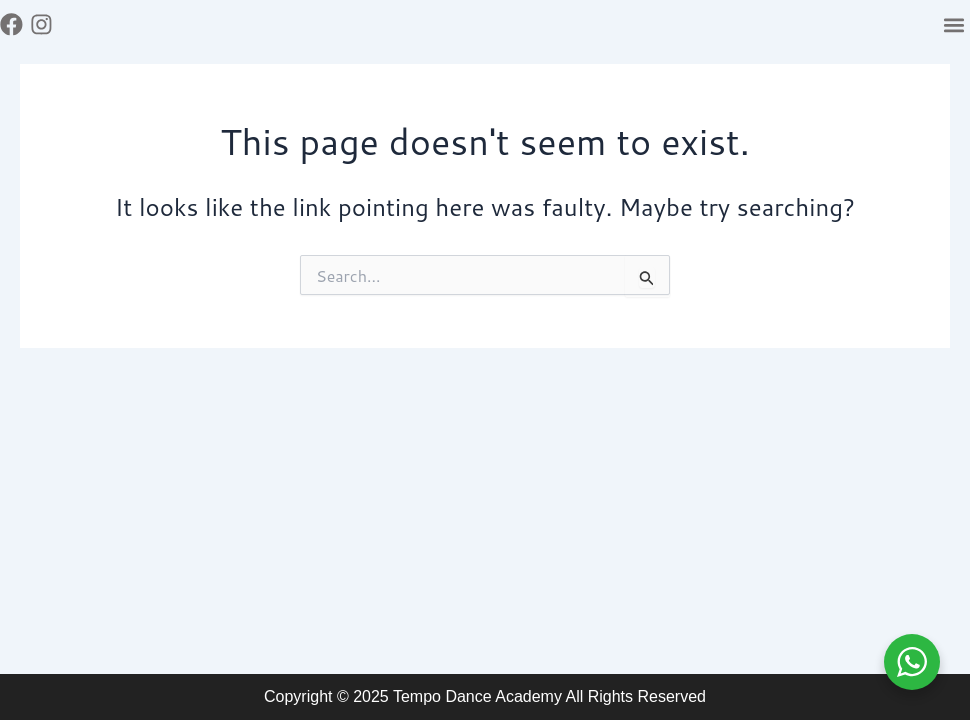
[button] (953, 24)
